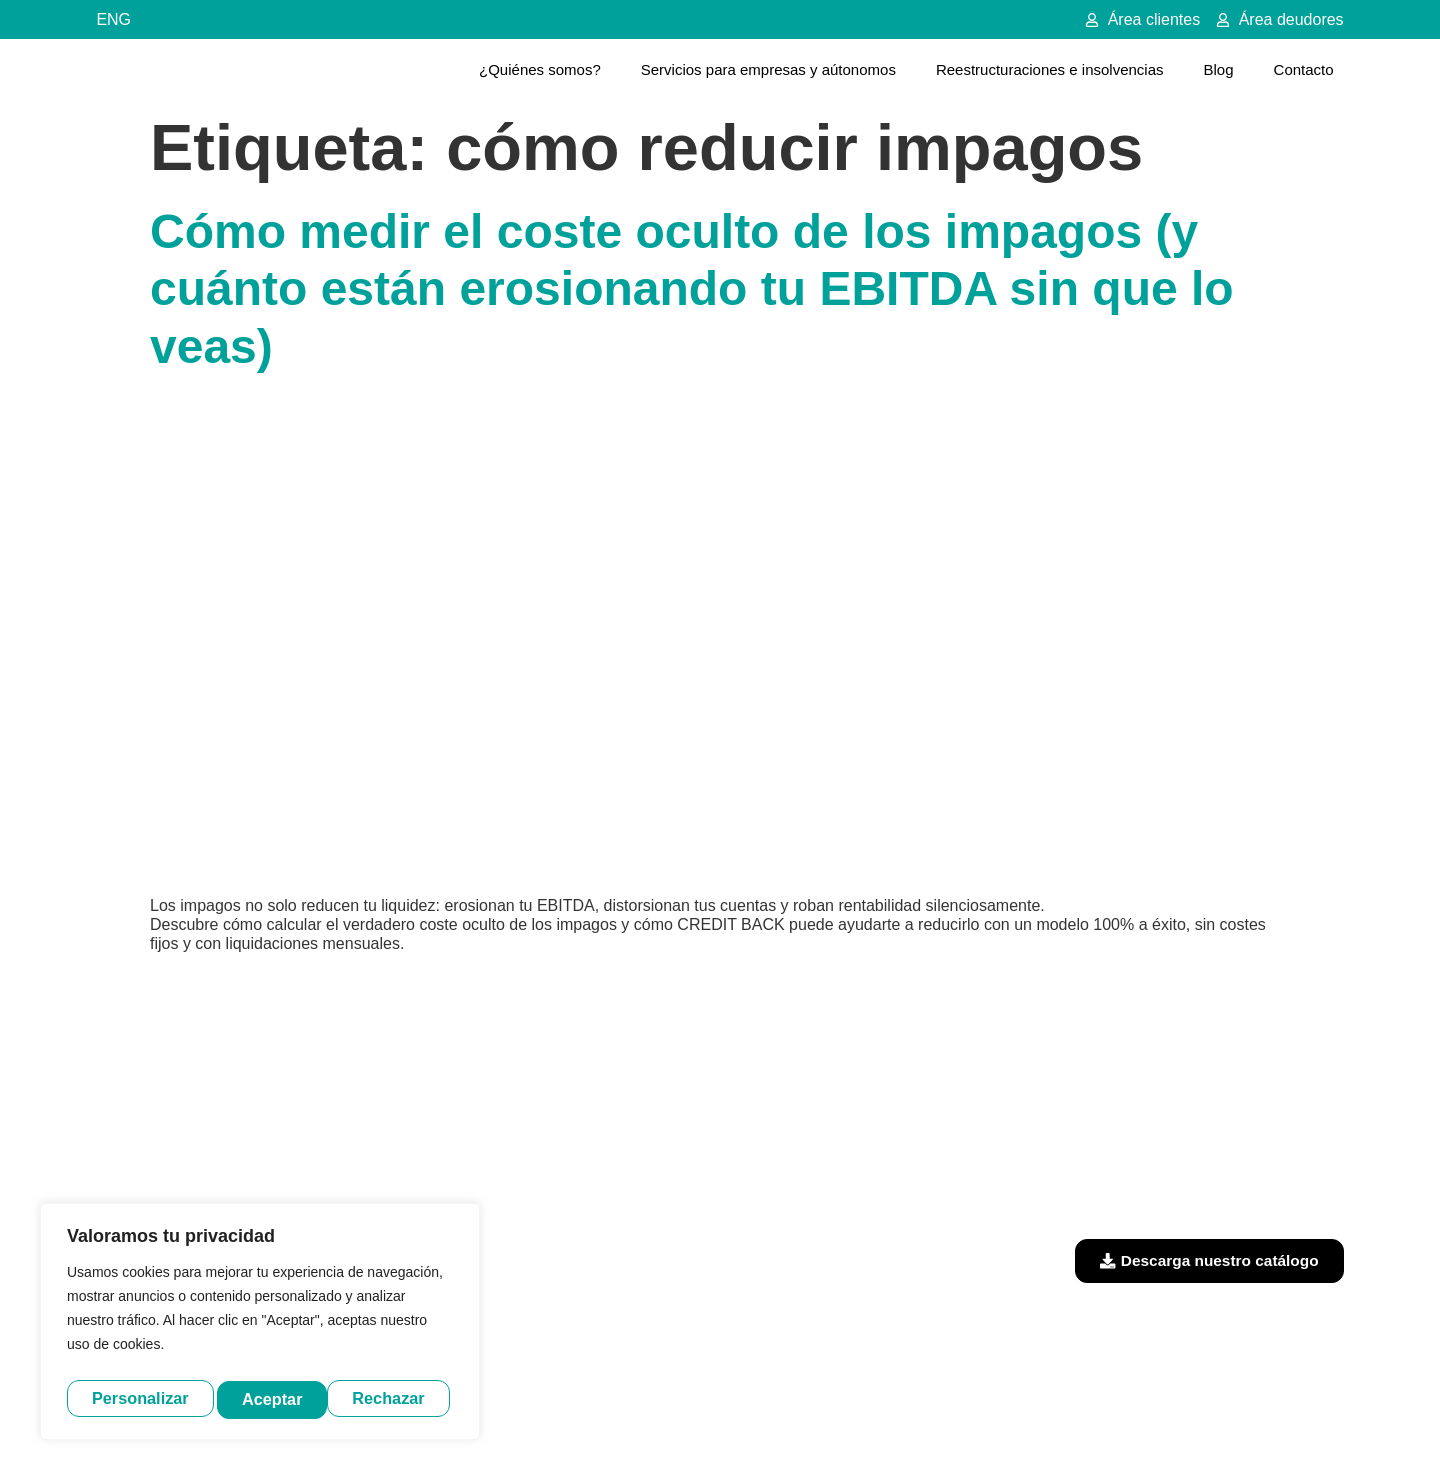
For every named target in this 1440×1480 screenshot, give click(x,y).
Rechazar (280, 1398)
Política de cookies (908, 1432)
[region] (260, 1325)
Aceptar (400, 1398)
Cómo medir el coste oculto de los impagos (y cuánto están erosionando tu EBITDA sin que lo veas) (692, 289)
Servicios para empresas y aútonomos (768, 69)
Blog (1219, 69)
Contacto (1304, 69)
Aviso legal (643, 1432)
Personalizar (139, 1398)
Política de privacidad (763, 1432)
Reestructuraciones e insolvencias (1050, 69)
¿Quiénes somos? (540, 69)
